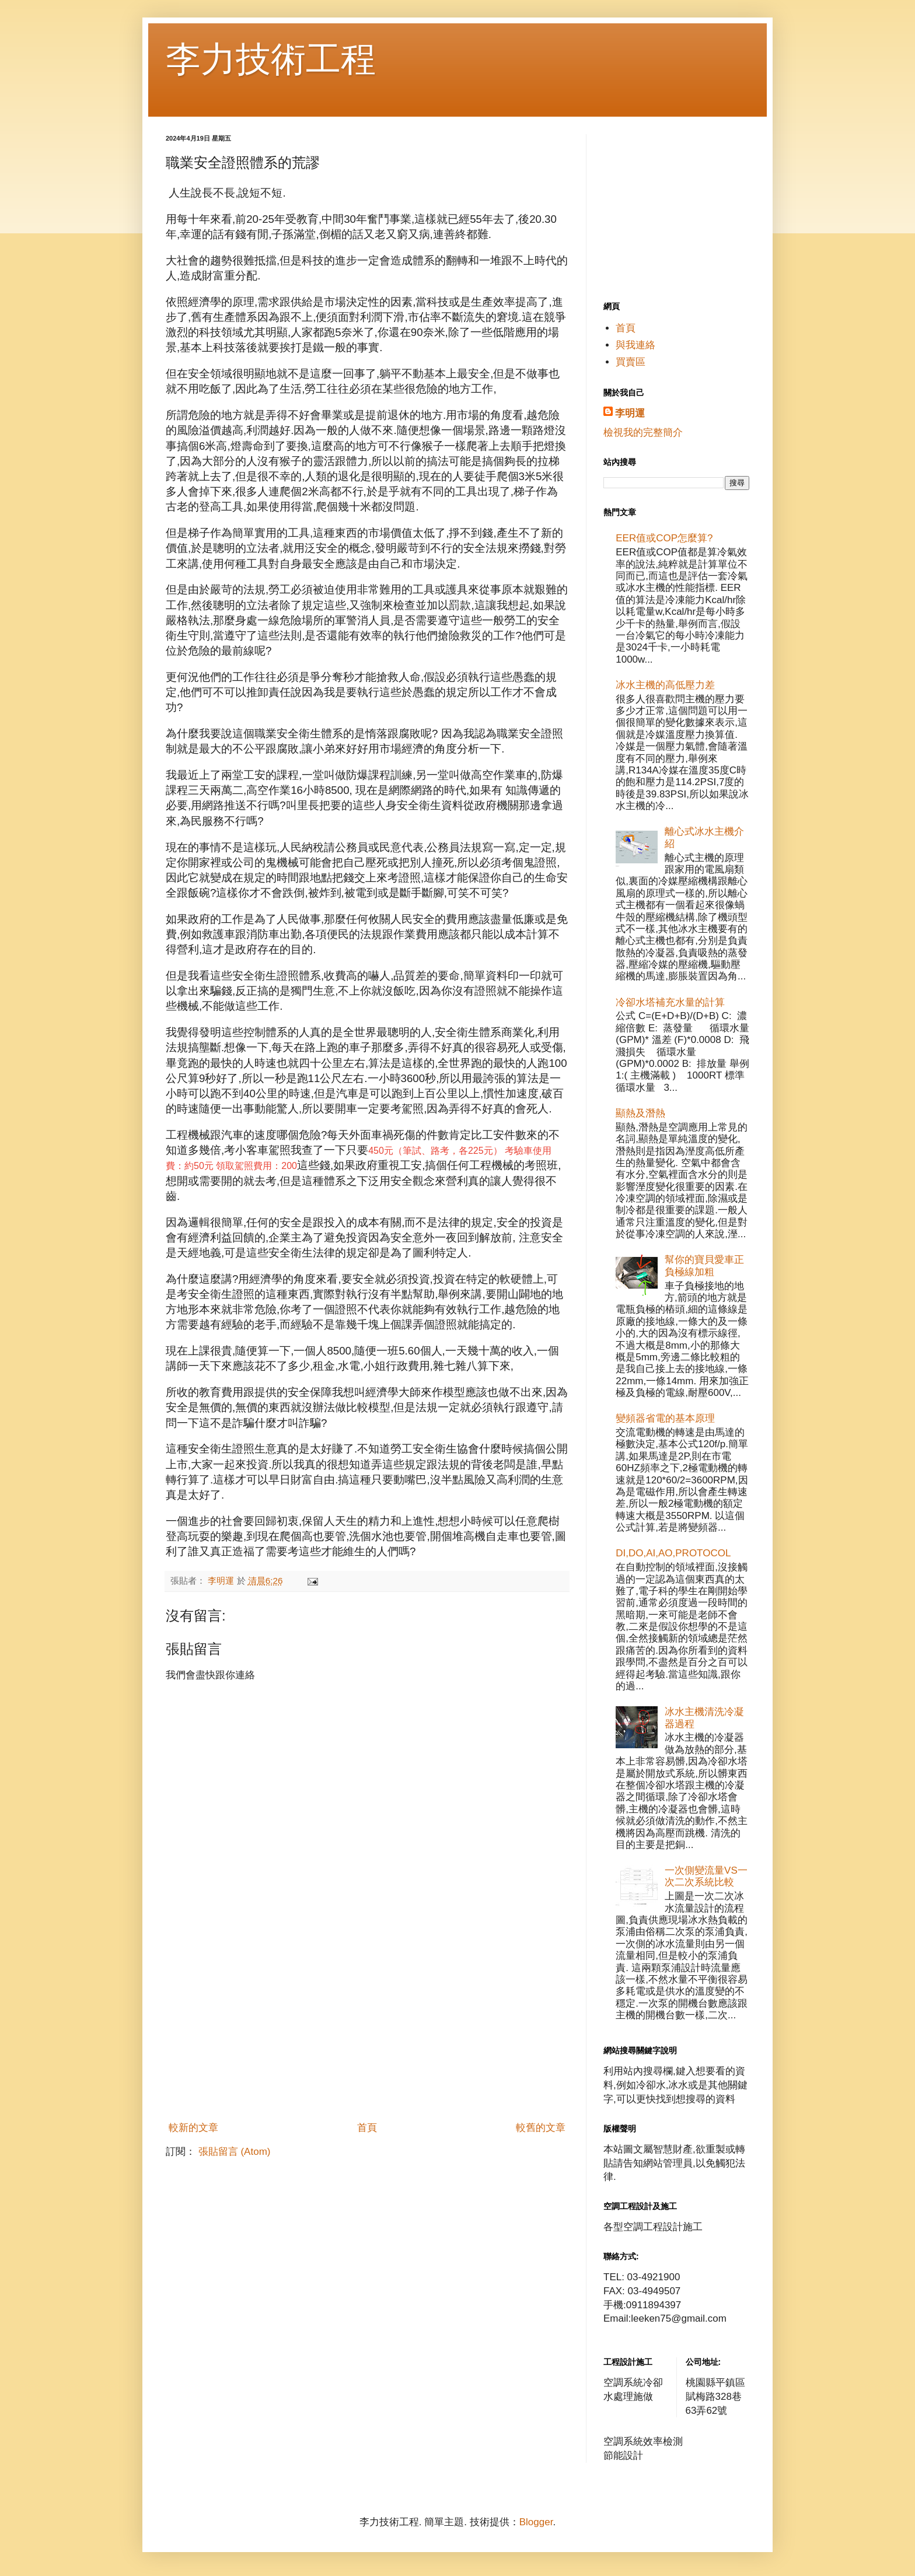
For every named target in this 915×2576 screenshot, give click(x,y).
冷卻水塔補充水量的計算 (670, 1002)
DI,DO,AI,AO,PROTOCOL (673, 1553)
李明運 (630, 413)
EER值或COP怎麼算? (664, 538)
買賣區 (630, 362)
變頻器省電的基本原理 (665, 1418)
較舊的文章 (540, 2127)
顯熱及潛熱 (640, 1113)
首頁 (367, 2127)
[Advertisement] (367, 2028)
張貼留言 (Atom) (234, 2151)
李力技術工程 (271, 59)
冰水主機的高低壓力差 (665, 685)
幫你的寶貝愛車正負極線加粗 (704, 1265)
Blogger (536, 2522)
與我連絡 (635, 345)
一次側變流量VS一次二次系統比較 (706, 1876)
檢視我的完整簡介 (643, 432)
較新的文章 (193, 2127)
